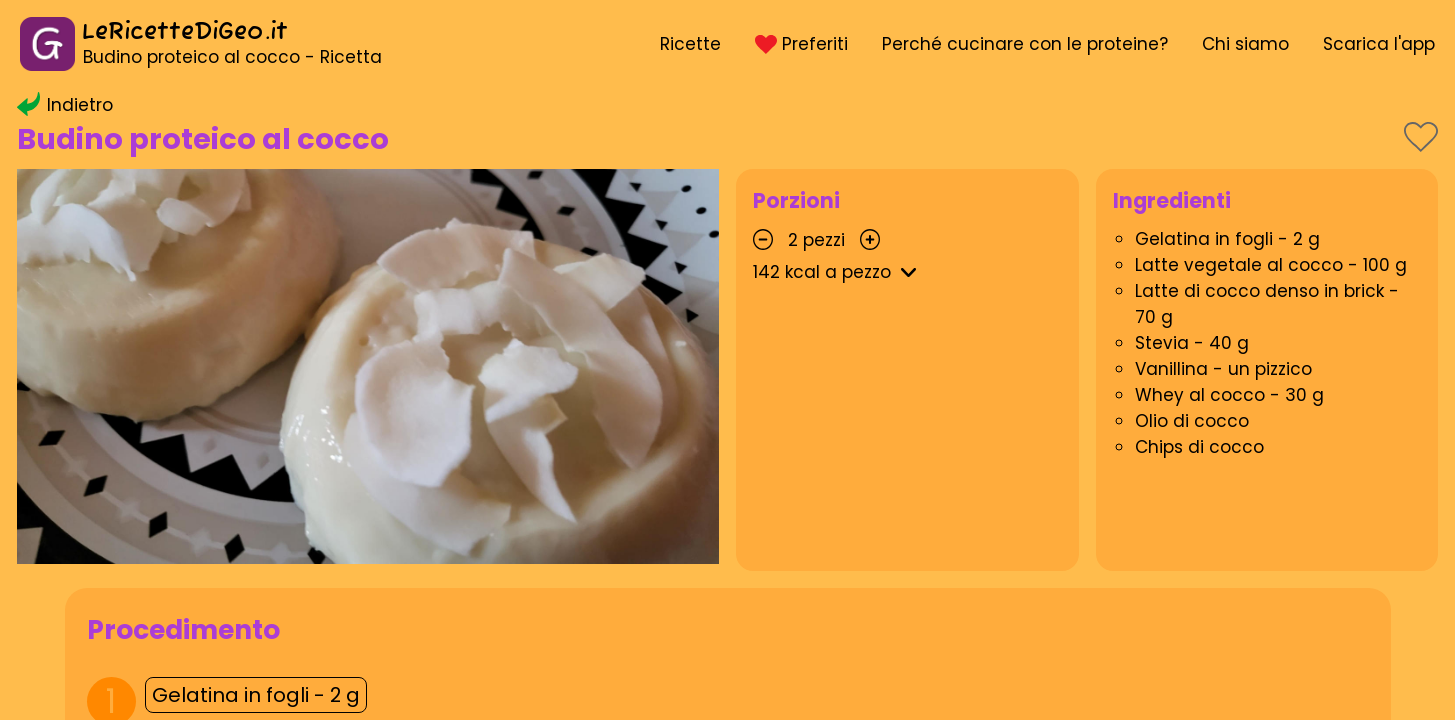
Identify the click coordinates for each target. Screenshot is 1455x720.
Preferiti (801, 44)
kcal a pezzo (838, 272)
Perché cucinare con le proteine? (1025, 44)
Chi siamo (1245, 44)
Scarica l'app (1379, 44)
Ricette (690, 44)
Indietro (65, 105)
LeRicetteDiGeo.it (185, 32)
